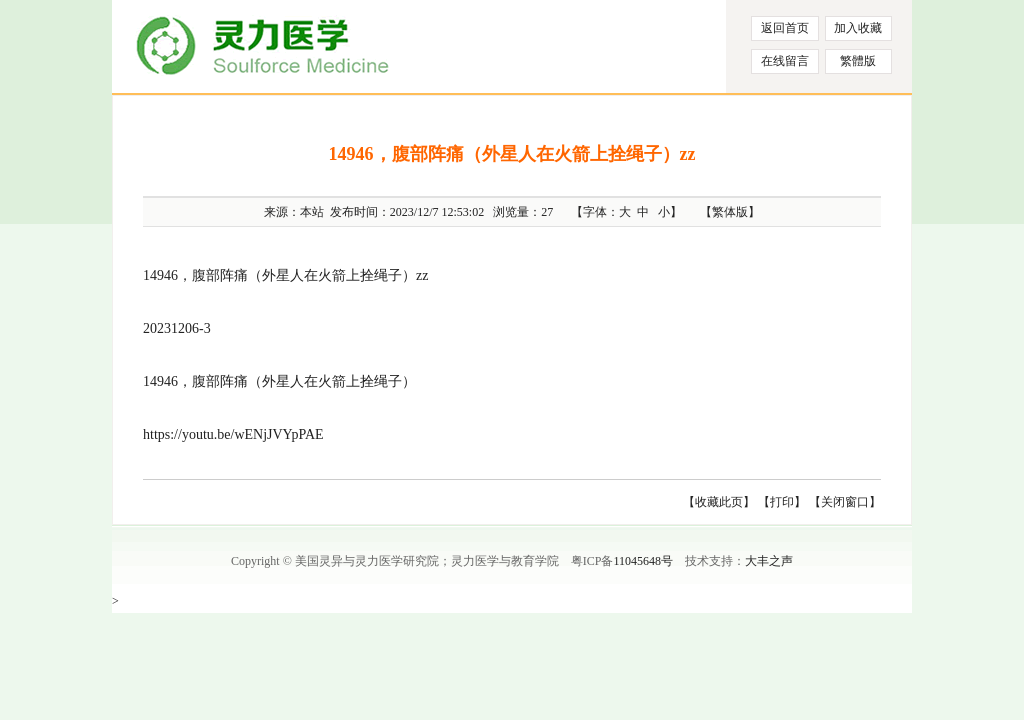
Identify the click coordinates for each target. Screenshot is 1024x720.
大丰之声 (769, 561)
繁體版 (858, 61)
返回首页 (785, 28)
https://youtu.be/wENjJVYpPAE (233, 434)
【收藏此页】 (719, 502)
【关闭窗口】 (845, 502)
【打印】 (782, 502)
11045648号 (643, 561)
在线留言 (785, 61)
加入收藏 (858, 28)
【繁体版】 (730, 212)
